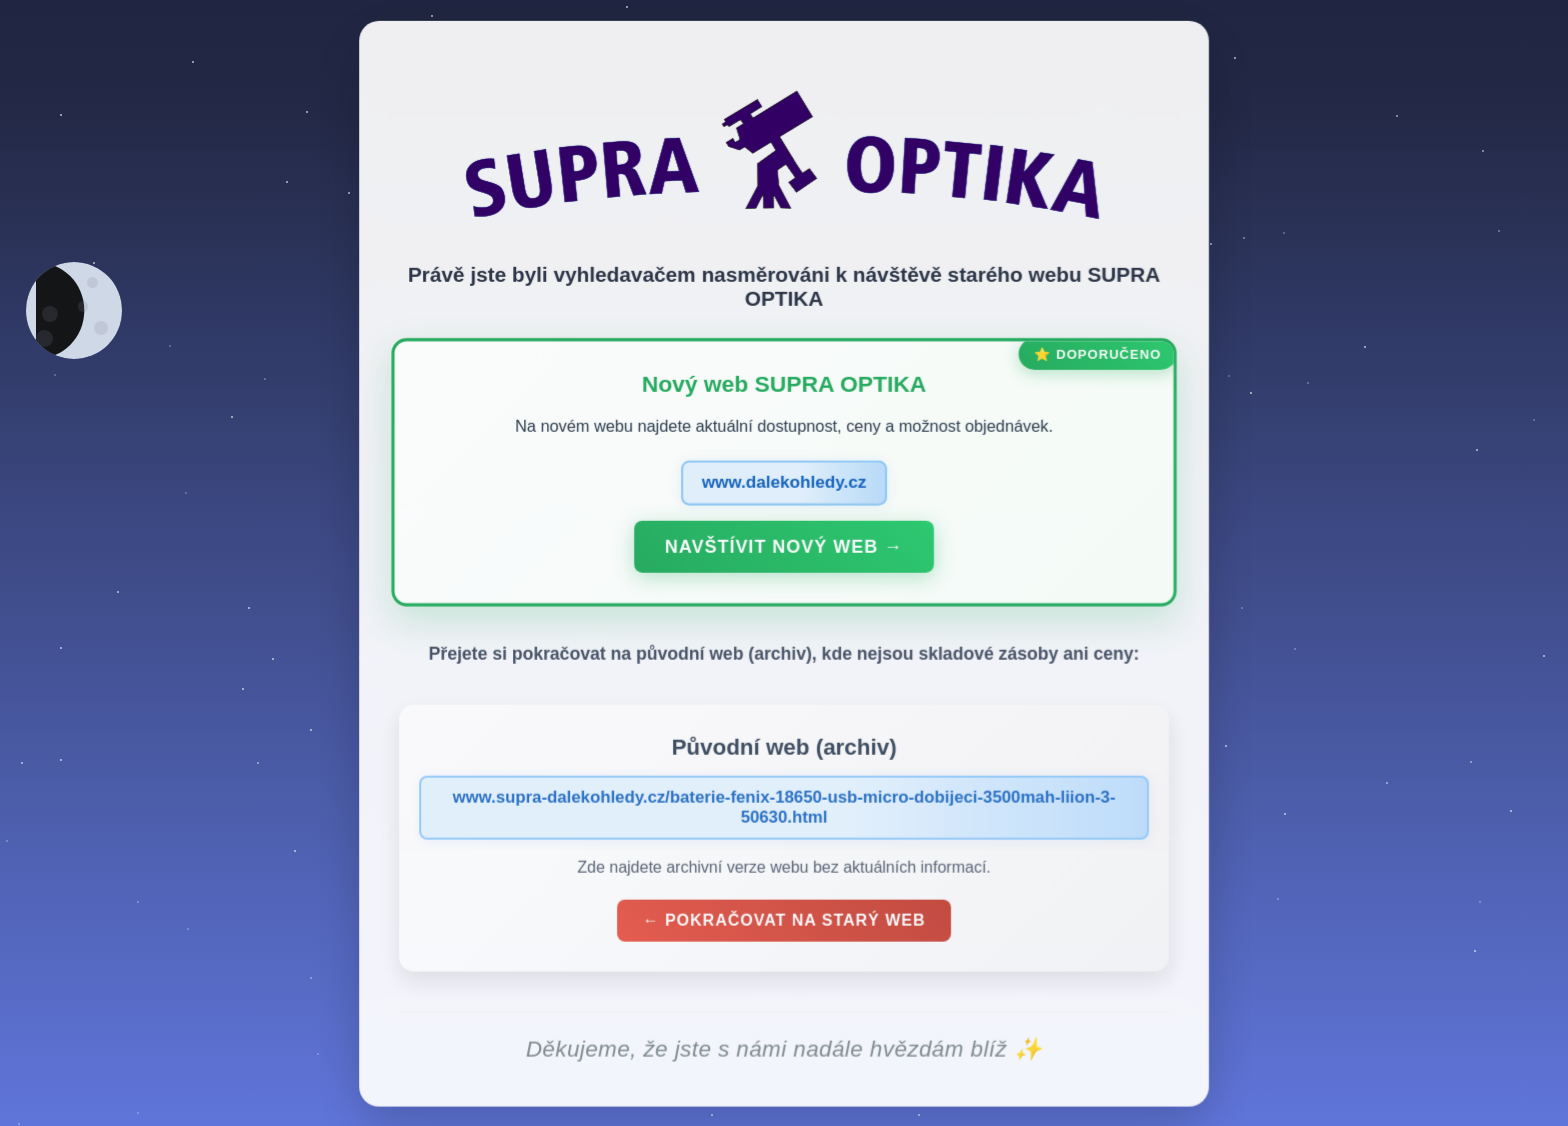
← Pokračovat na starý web (784, 924)
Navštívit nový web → (784, 550)
